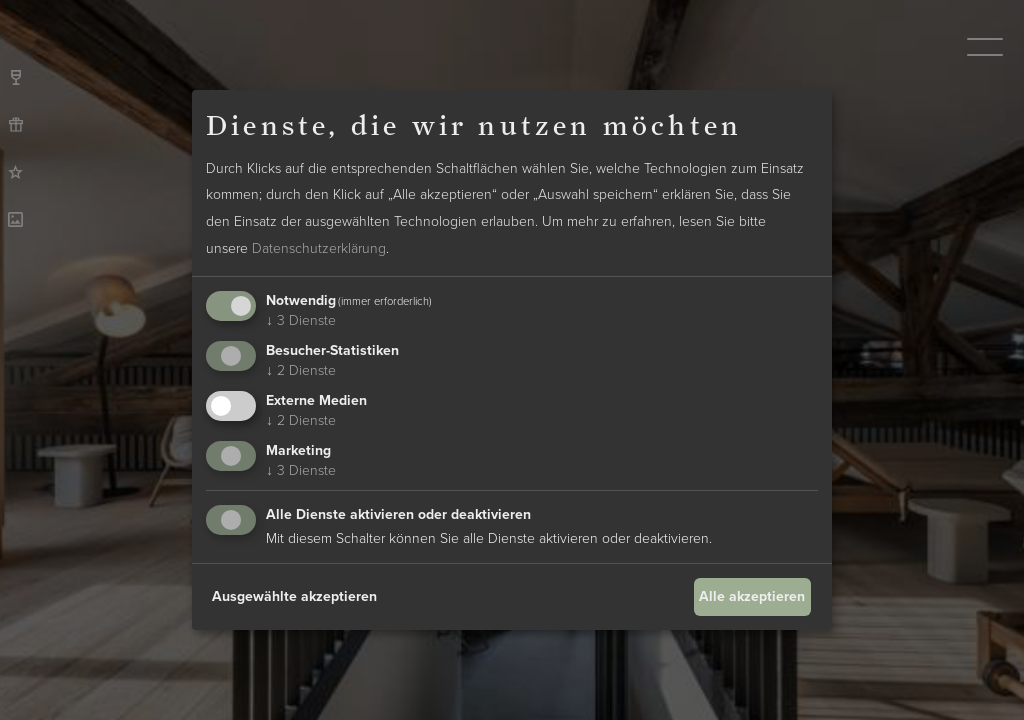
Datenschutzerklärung (319, 248)
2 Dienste (301, 370)
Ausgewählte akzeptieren (294, 596)
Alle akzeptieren (752, 596)
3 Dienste (301, 320)
